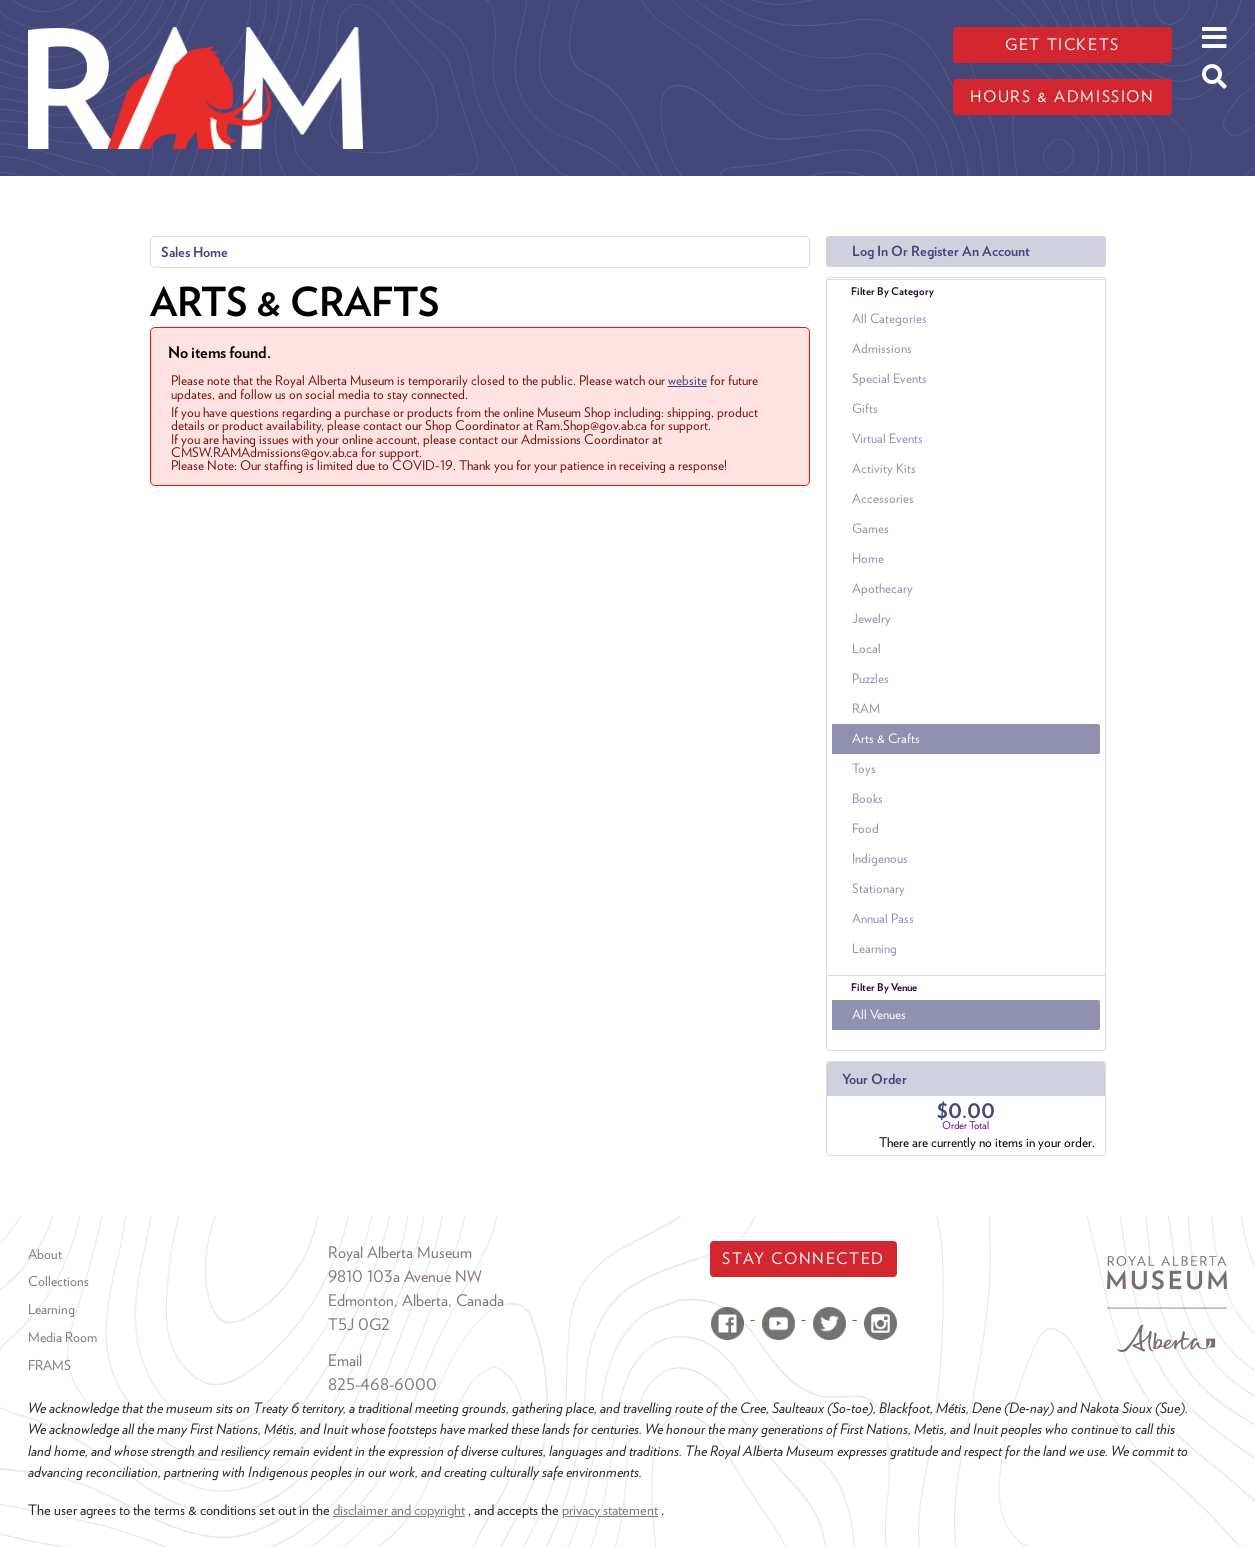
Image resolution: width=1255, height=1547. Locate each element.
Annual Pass (883, 918)
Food (865, 828)
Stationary (878, 888)
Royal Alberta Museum (400, 1252)
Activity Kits (884, 468)
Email (345, 1360)
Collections (58, 1281)
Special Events (889, 378)
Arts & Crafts (886, 738)
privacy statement (610, 1509)
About (45, 1254)
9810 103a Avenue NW (405, 1276)
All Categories (889, 318)
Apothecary (882, 588)
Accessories (883, 498)
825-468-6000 (382, 1384)
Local (866, 648)
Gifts (865, 408)
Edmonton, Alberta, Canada (416, 1300)
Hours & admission (1062, 96)
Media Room (62, 1337)
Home (868, 558)
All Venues (879, 1014)
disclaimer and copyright (399, 1509)
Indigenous (880, 858)
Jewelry (871, 618)
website (687, 380)
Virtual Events (887, 438)
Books (867, 798)
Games (870, 528)
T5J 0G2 (359, 1324)
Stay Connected (803, 1258)
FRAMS (49, 1365)
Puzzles (870, 678)
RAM (866, 708)
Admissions (882, 348)
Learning (874, 948)
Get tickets (1062, 44)
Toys (864, 768)
